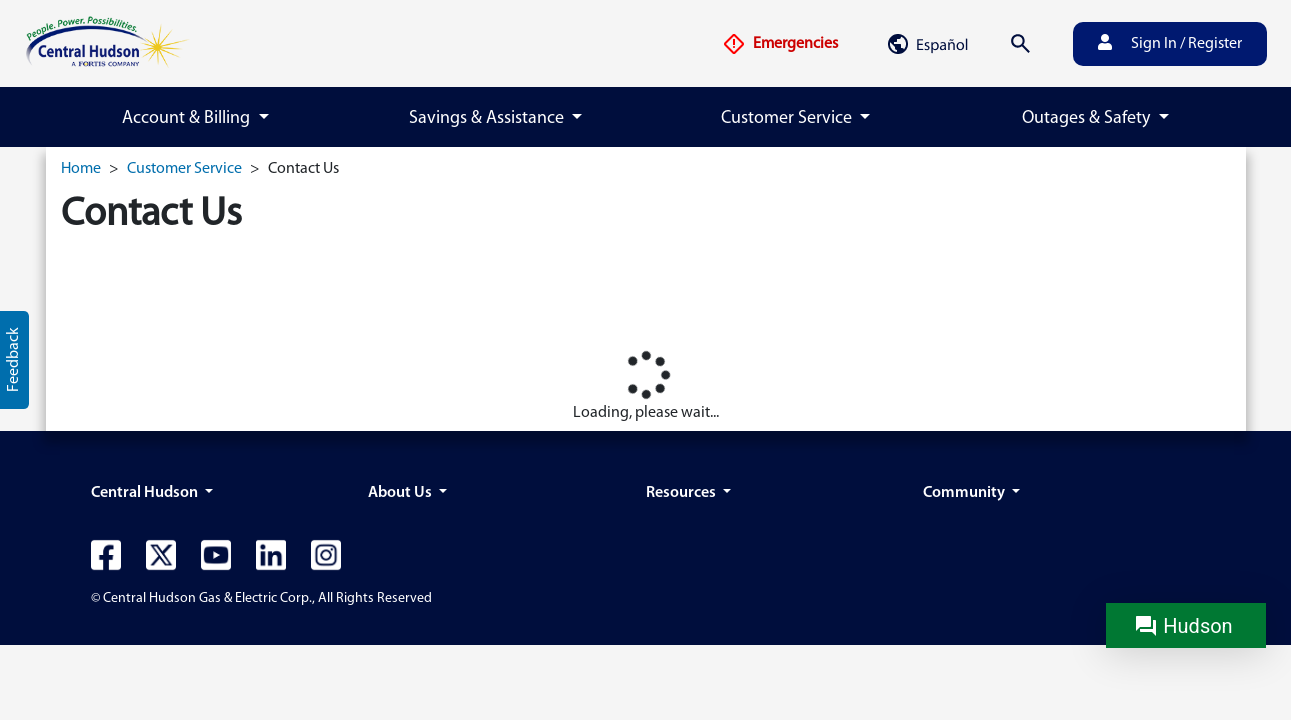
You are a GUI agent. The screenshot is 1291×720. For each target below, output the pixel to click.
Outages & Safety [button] (1088, 118)
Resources (682, 493)
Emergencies (780, 44)
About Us (401, 493)
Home (81, 169)
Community (965, 493)
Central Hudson (146, 493)
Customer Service (184, 169)
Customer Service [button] (788, 118)
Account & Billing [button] (188, 118)
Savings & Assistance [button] (488, 118)
